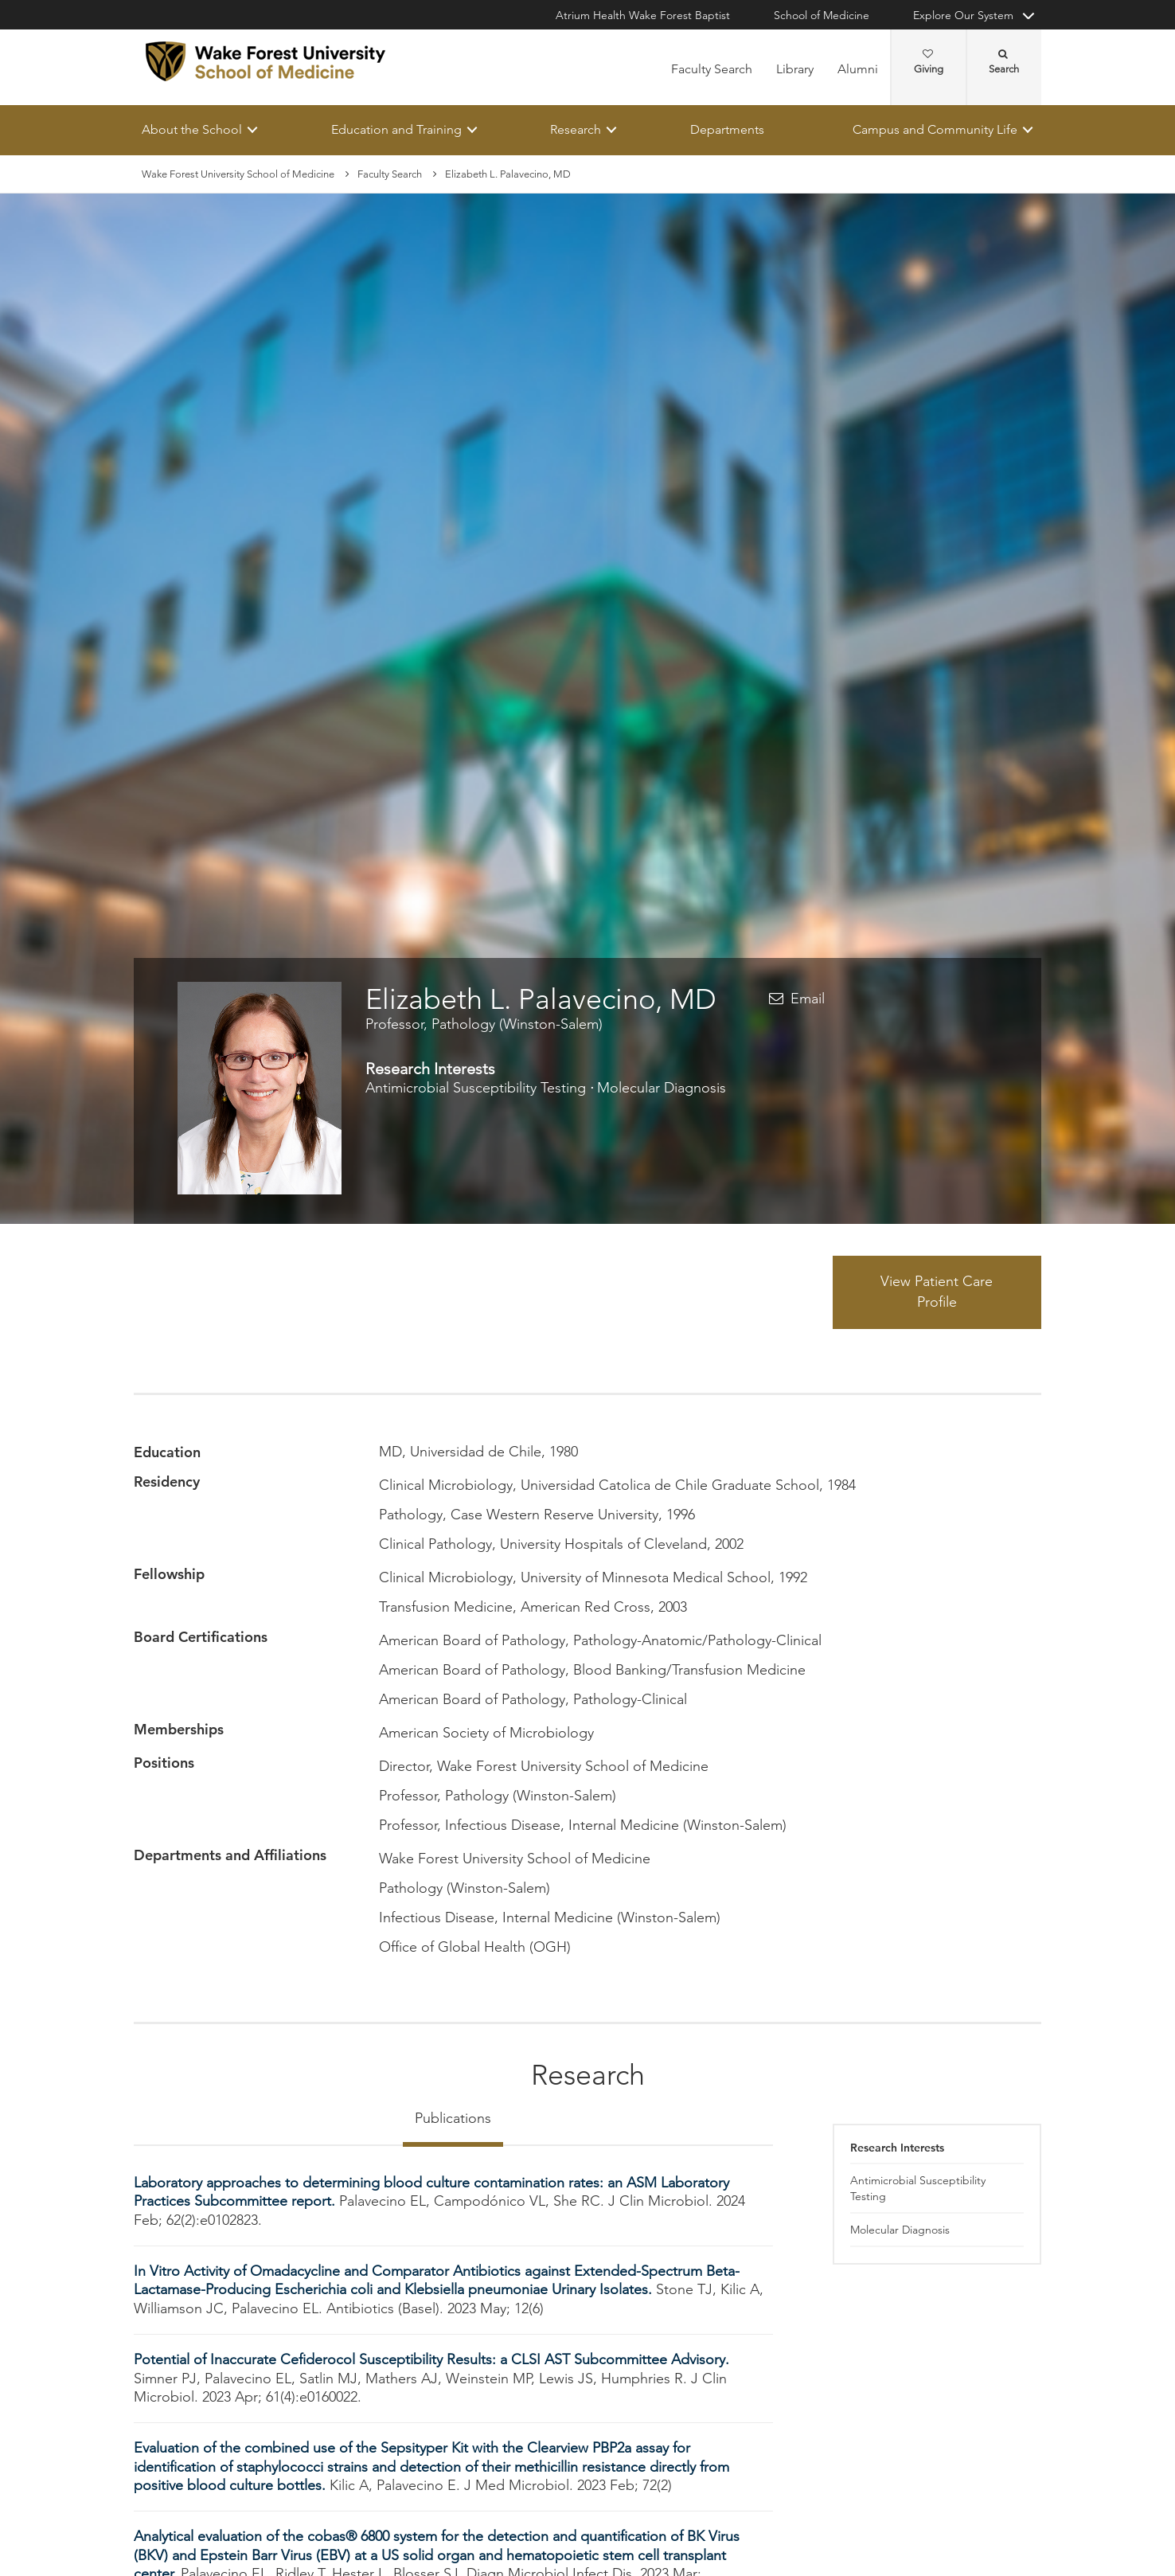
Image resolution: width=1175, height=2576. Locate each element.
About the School (192, 129)
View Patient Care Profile (936, 1292)
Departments (727, 129)
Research (575, 129)
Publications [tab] (453, 2118)
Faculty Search (711, 68)
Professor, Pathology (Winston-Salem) (484, 1024)
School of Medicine (821, 15)
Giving (928, 62)
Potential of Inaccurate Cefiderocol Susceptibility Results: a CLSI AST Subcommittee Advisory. (431, 2360)
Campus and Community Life (935, 129)
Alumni (857, 68)
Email (807, 998)
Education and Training (396, 129)
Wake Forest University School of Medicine (238, 174)
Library (795, 68)
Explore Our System (963, 15)
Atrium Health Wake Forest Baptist (643, 15)
